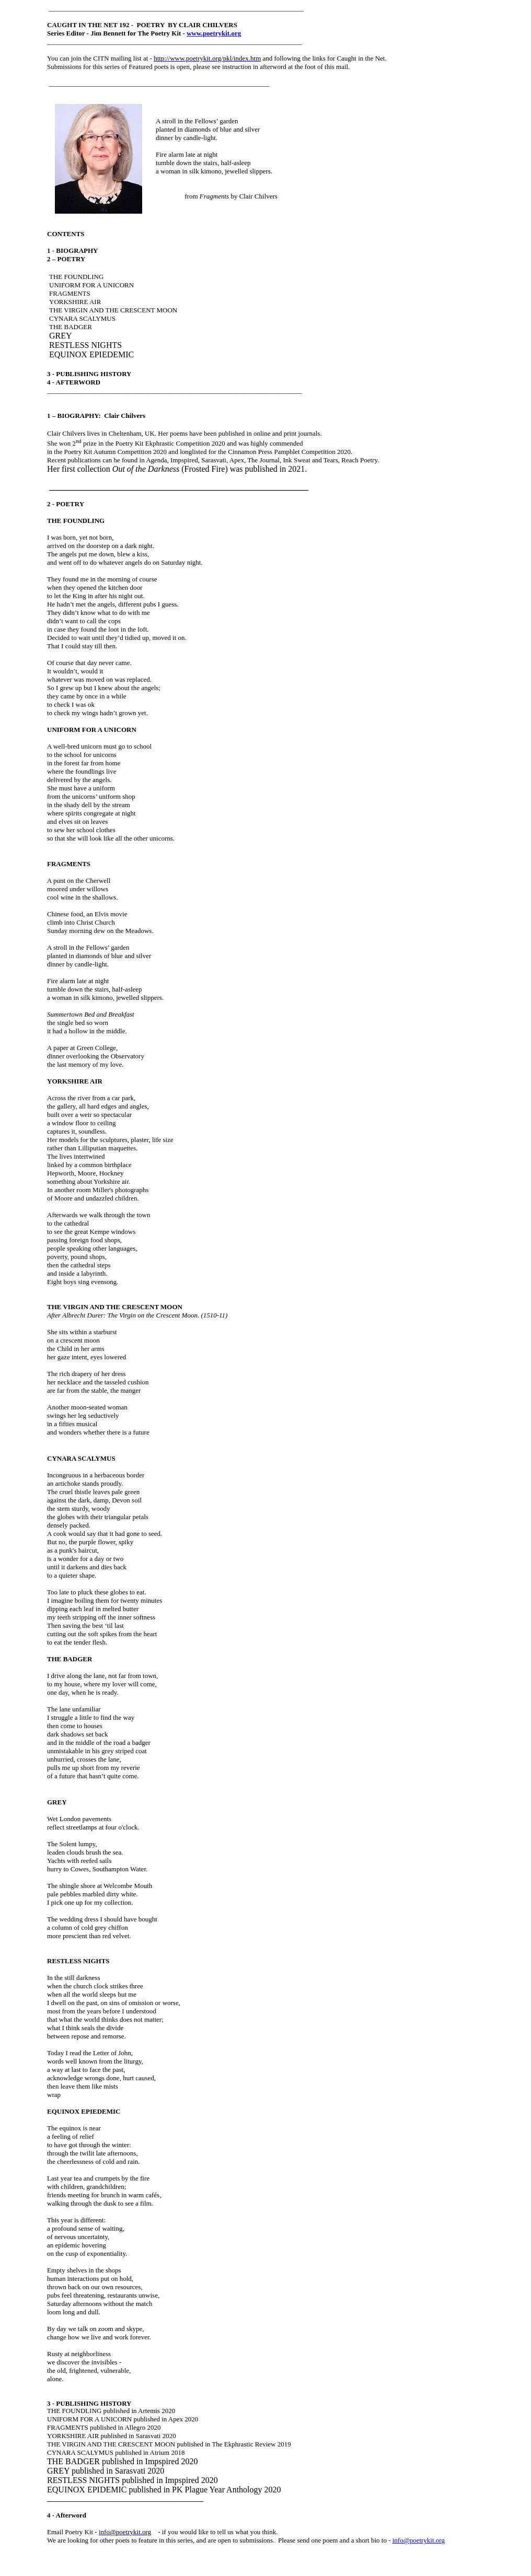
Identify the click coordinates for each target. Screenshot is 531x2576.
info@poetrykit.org (419, 2540)
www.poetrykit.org (214, 33)
